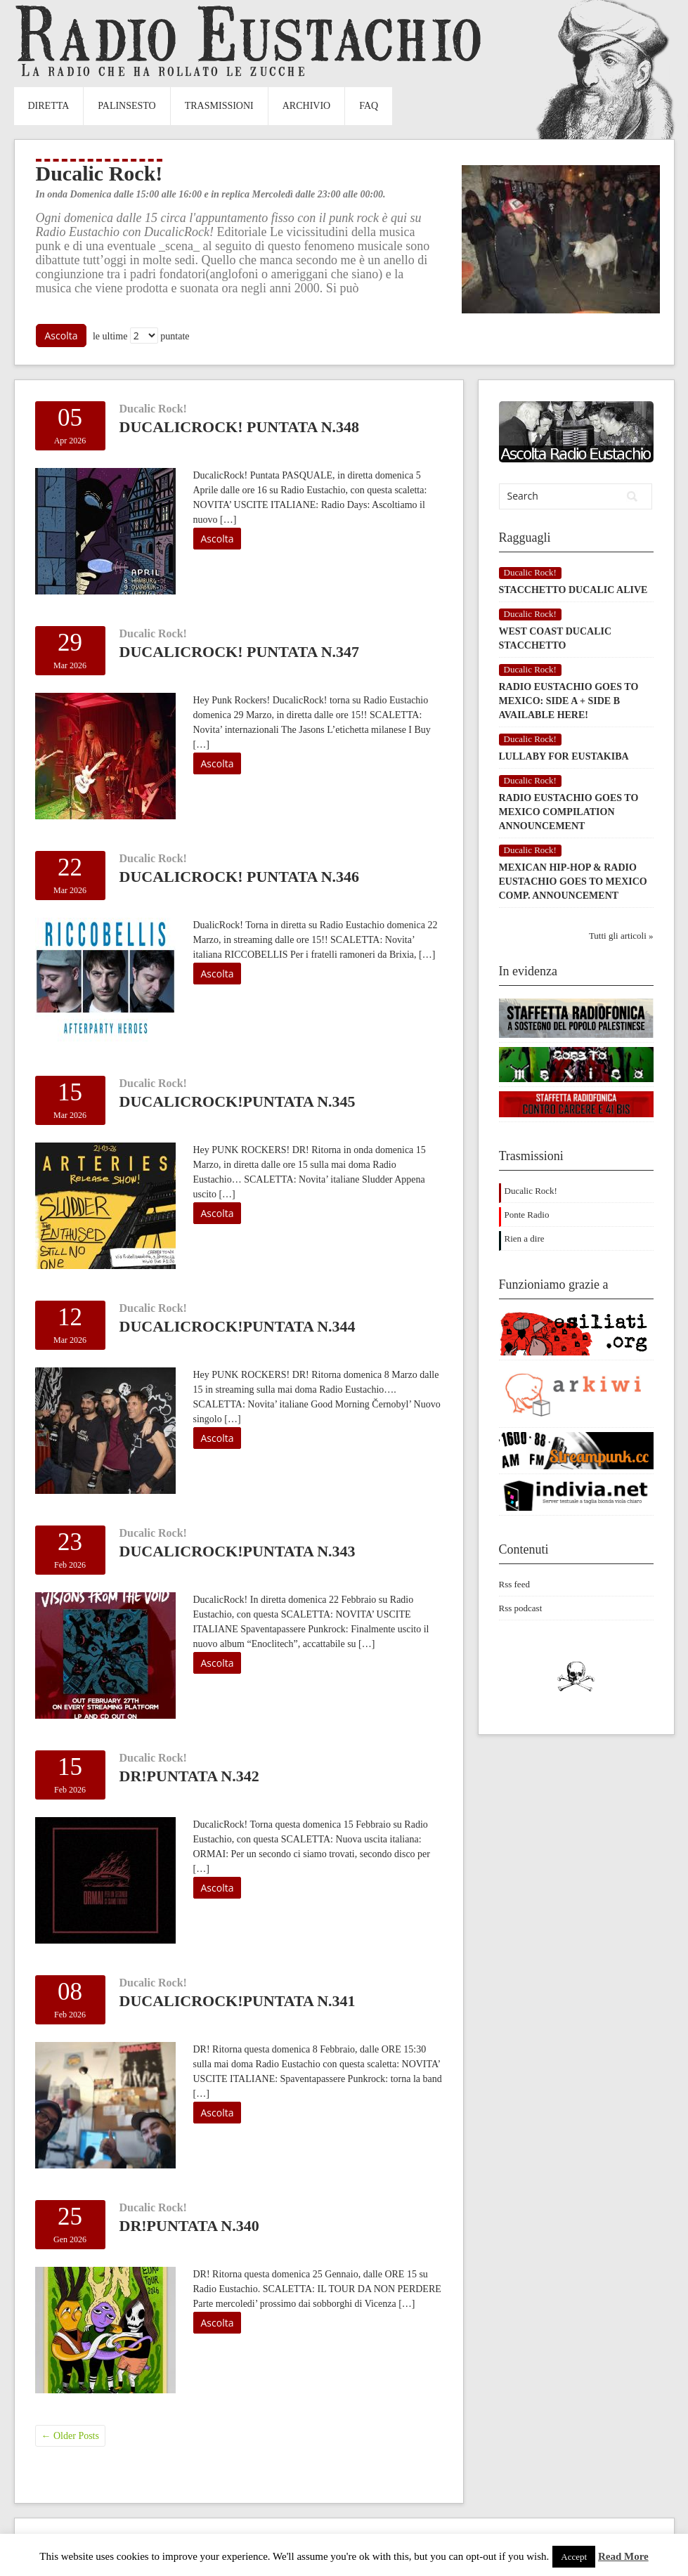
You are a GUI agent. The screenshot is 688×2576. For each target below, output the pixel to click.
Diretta (49, 105)
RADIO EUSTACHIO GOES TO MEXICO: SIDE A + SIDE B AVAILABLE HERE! (569, 701)
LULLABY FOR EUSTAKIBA (564, 756)
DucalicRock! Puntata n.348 (239, 427)
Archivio (306, 105)
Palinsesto (126, 105)
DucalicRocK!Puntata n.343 (237, 1551)
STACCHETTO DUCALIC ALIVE (573, 590)
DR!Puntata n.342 (189, 1776)
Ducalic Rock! (153, 409)
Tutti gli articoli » (621, 935)
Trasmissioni (219, 105)
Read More (623, 2556)
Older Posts (70, 2436)
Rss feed (514, 1584)
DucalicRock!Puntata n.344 (237, 1326)
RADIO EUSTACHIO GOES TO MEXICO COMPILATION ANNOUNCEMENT (569, 812)
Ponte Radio (527, 1214)
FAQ (368, 105)
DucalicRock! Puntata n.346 (239, 876)
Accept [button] (574, 2556)
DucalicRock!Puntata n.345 (237, 1101)
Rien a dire (525, 1238)
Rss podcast (521, 1608)
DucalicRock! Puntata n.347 (239, 652)
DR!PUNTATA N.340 (189, 2226)
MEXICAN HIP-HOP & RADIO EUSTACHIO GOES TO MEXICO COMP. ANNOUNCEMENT (573, 881)
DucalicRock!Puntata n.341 (237, 2001)
